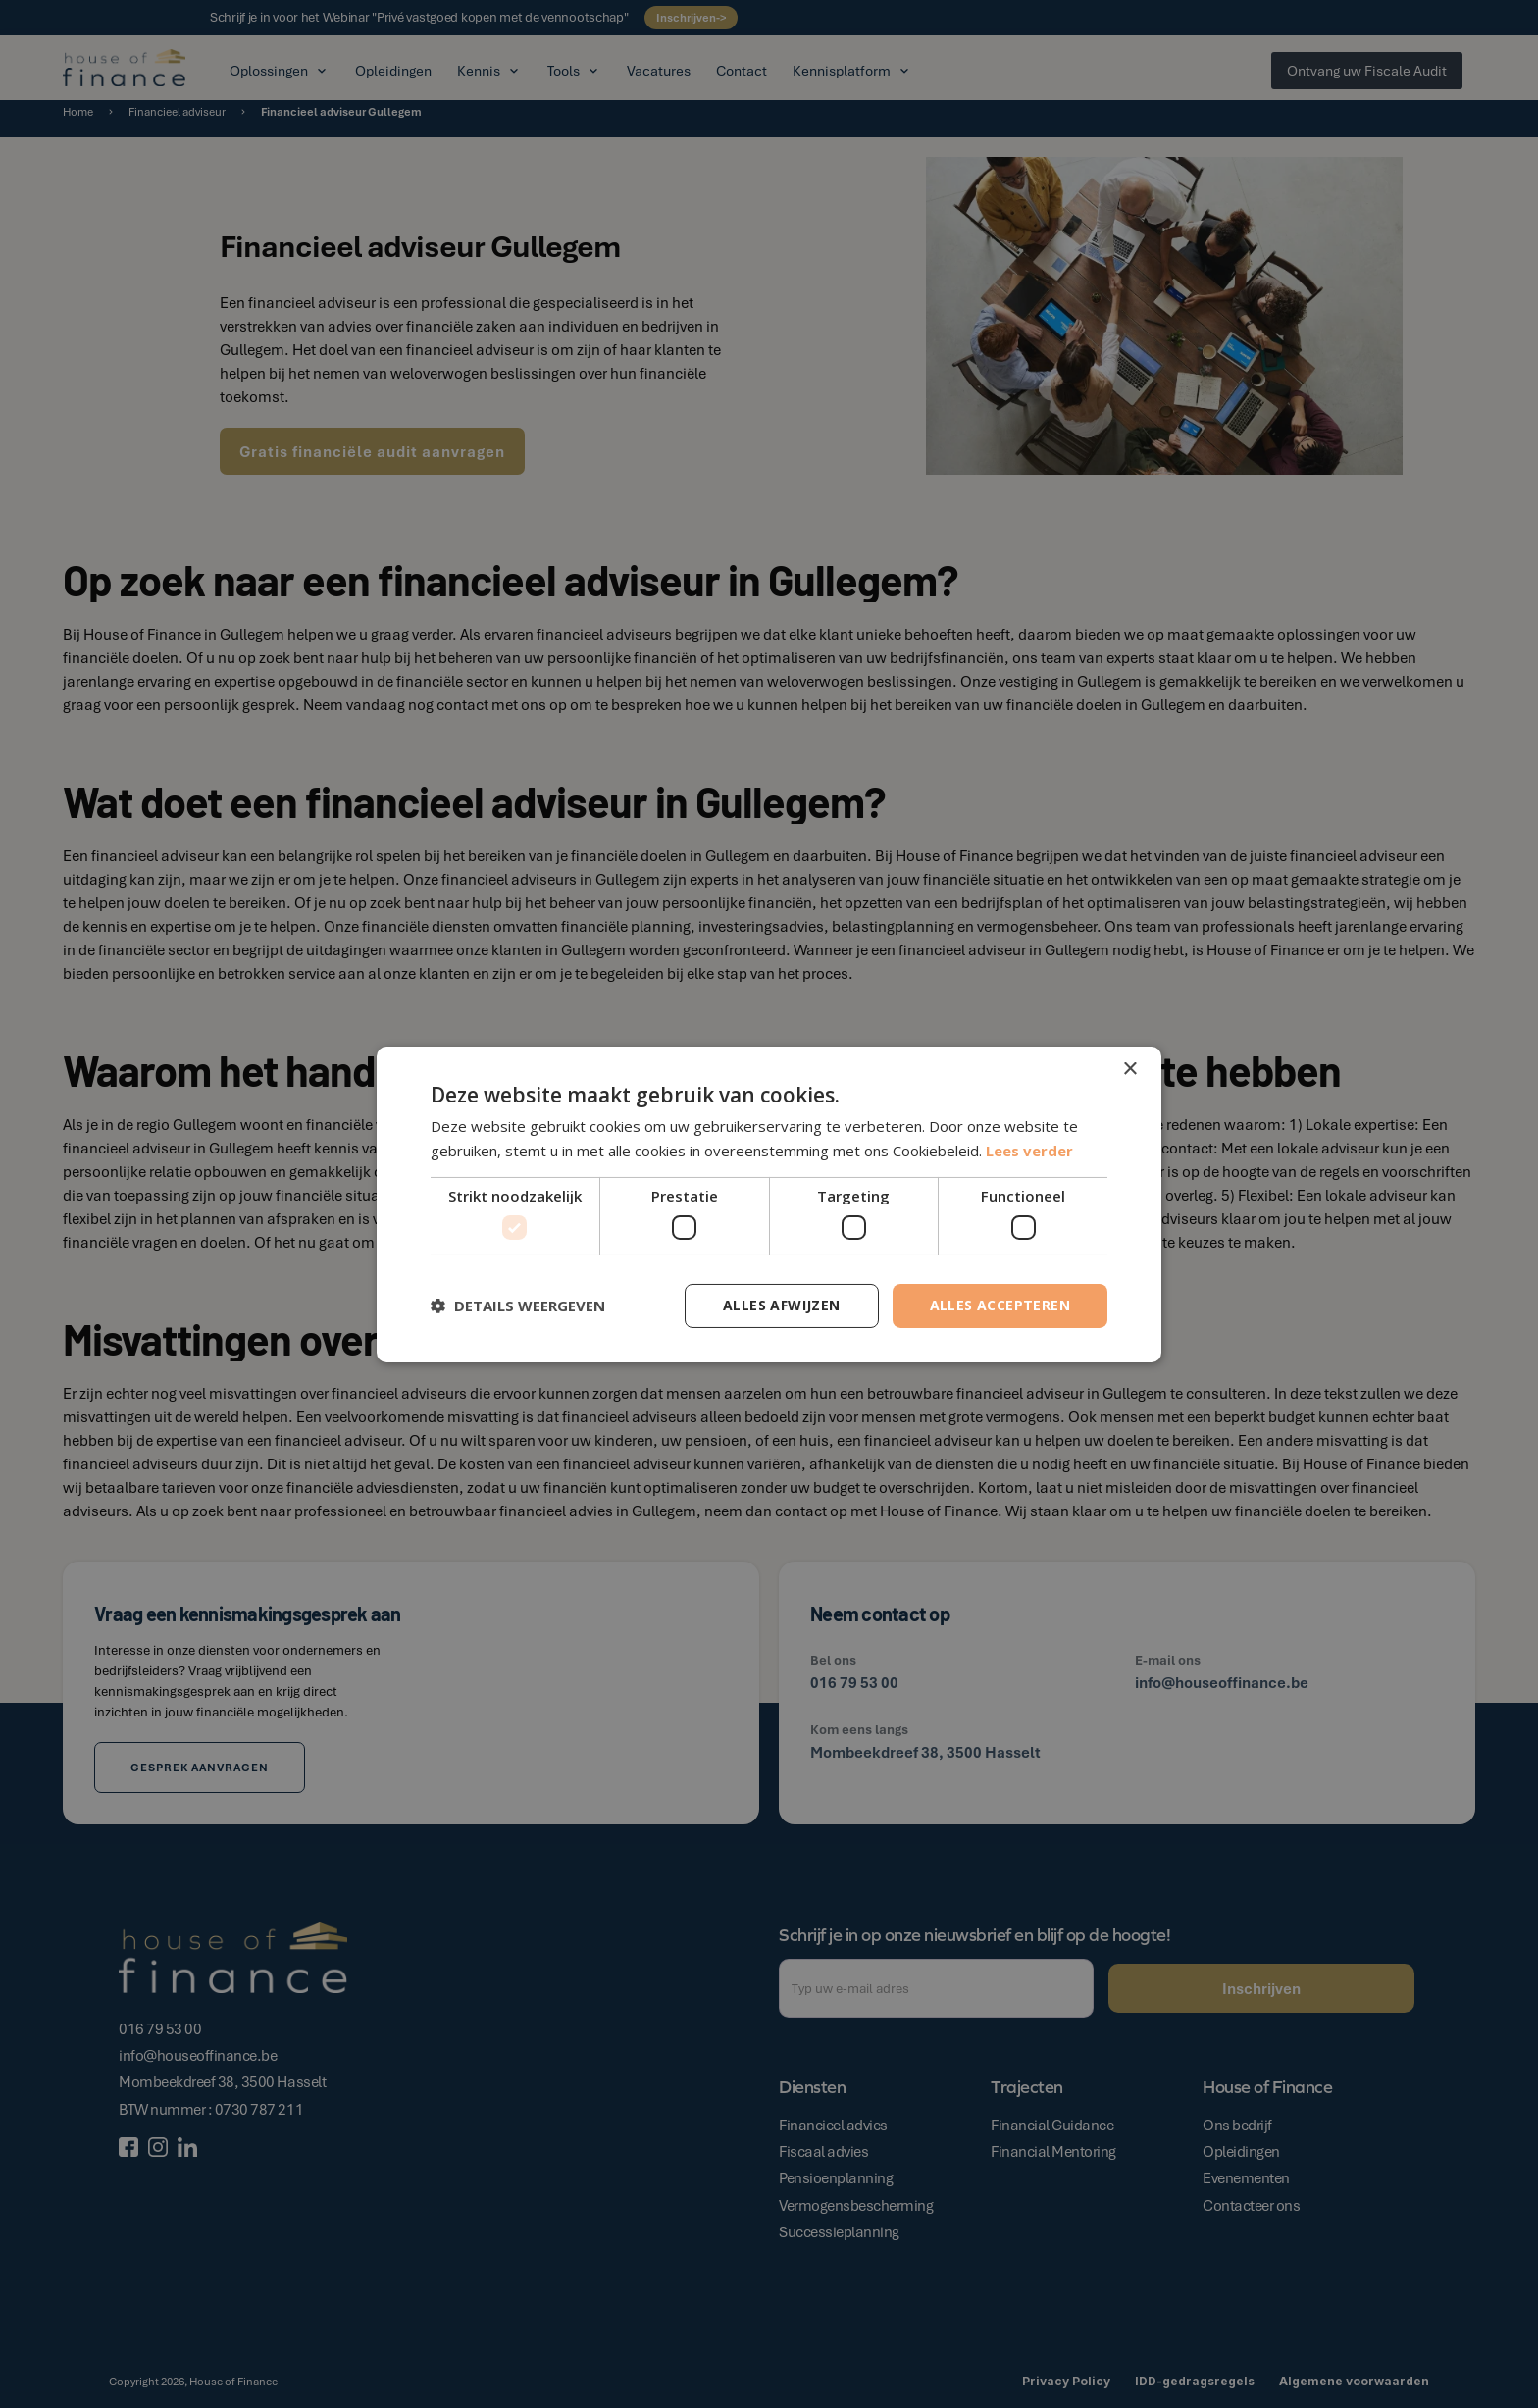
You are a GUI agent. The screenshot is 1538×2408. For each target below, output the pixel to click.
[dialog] (769, 1204)
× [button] (1129, 1068)
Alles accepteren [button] (1000, 1305)
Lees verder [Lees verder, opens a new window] (1029, 1150)
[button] (518, 1305)
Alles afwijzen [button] (782, 1305)
